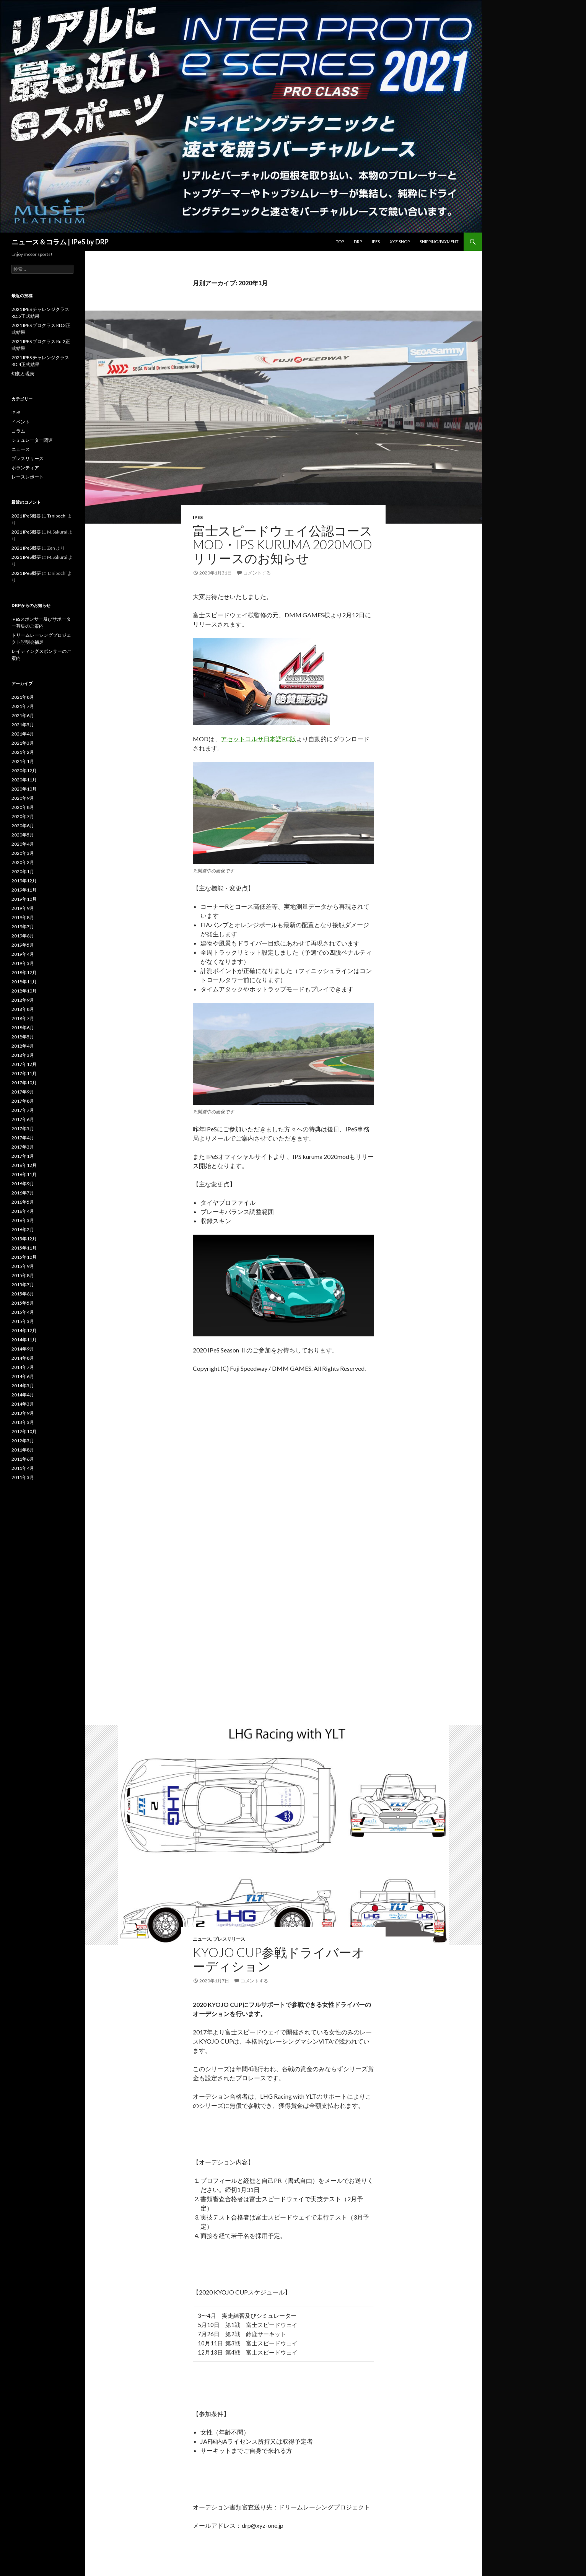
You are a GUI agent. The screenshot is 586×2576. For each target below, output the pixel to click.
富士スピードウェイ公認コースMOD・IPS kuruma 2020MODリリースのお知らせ (283, 544)
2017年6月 (22, 1119)
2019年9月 (22, 908)
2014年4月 (22, 1395)
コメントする (257, 573)
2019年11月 (24, 890)
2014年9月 (22, 1349)
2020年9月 (22, 798)
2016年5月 (22, 1202)
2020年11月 (24, 780)
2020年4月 (22, 844)
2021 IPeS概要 (26, 516)
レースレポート (27, 477)
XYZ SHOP (400, 241)
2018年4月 (22, 1046)
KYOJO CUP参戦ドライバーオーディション (279, 1959)
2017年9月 (22, 1092)
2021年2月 (22, 752)
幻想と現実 (22, 373)
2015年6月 (22, 1294)
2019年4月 (22, 954)
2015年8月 (22, 1275)
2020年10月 (24, 789)
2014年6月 (22, 1376)
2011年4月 (22, 1468)
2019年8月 (22, 917)
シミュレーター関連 (32, 440)
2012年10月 (24, 1431)
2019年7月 (22, 926)
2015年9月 (22, 1266)
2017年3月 (22, 1147)
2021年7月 (22, 706)
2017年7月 (22, 1110)
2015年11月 (24, 1248)
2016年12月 (24, 1165)
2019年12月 (24, 881)
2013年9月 (22, 1413)
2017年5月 (22, 1128)
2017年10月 (24, 1082)
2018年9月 (22, 1000)
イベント (20, 422)
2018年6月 (22, 1027)
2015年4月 (22, 1312)
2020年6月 (22, 825)
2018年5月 (22, 1037)
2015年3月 (22, 1321)
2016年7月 (22, 1193)
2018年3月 (22, 1055)
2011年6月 (22, 1459)
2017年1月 (22, 1156)
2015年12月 (24, 1239)
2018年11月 (24, 982)
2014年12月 (24, 1330)
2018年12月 (24, 972)
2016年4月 (22, 1211)
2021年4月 (22, 734)
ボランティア (25, 467)
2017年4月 (22, 1138)
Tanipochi (57, 516)
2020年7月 (22, 816)
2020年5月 (22, 835)
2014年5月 (22, 1385)
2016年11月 (24, 1174)
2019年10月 (24, 899)
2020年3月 (22, 853)
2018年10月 (24, 991)
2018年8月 (22, 1009)
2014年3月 (22, 1404)
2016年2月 (22, 1229)
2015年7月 (22, 1284)
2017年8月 (22, 1101)
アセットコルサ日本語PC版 (258, 738)
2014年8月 (22, 1358)
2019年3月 (22, 963)
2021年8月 (22, 697)
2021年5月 (22, 724)
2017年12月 (24, 1064)
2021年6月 (22, 715)
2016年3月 (22, 1220)
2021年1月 (22, 761)
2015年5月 (22, 1303)
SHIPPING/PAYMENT (439, 241)
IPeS (376, 241)
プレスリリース (229, 1939)
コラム (18, 431)
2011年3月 (22, 1477)
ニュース (202, 1939)
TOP (340, 241)
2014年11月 (24, 1340)
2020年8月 (22, 807)
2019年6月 (22, 936)
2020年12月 (24, 770)
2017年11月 (24, 1073)
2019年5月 (22, 945)
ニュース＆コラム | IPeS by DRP (60, 242)
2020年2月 (22, 862)
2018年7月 (22, 1018)
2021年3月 (22, 743)
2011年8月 (22, 1450)
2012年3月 (22, 1440)
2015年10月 (24, 1257)
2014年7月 (22, 1367)
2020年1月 (22, 871)
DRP (358, 241)
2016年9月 (22, 1183)
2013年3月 (22, 1422)
